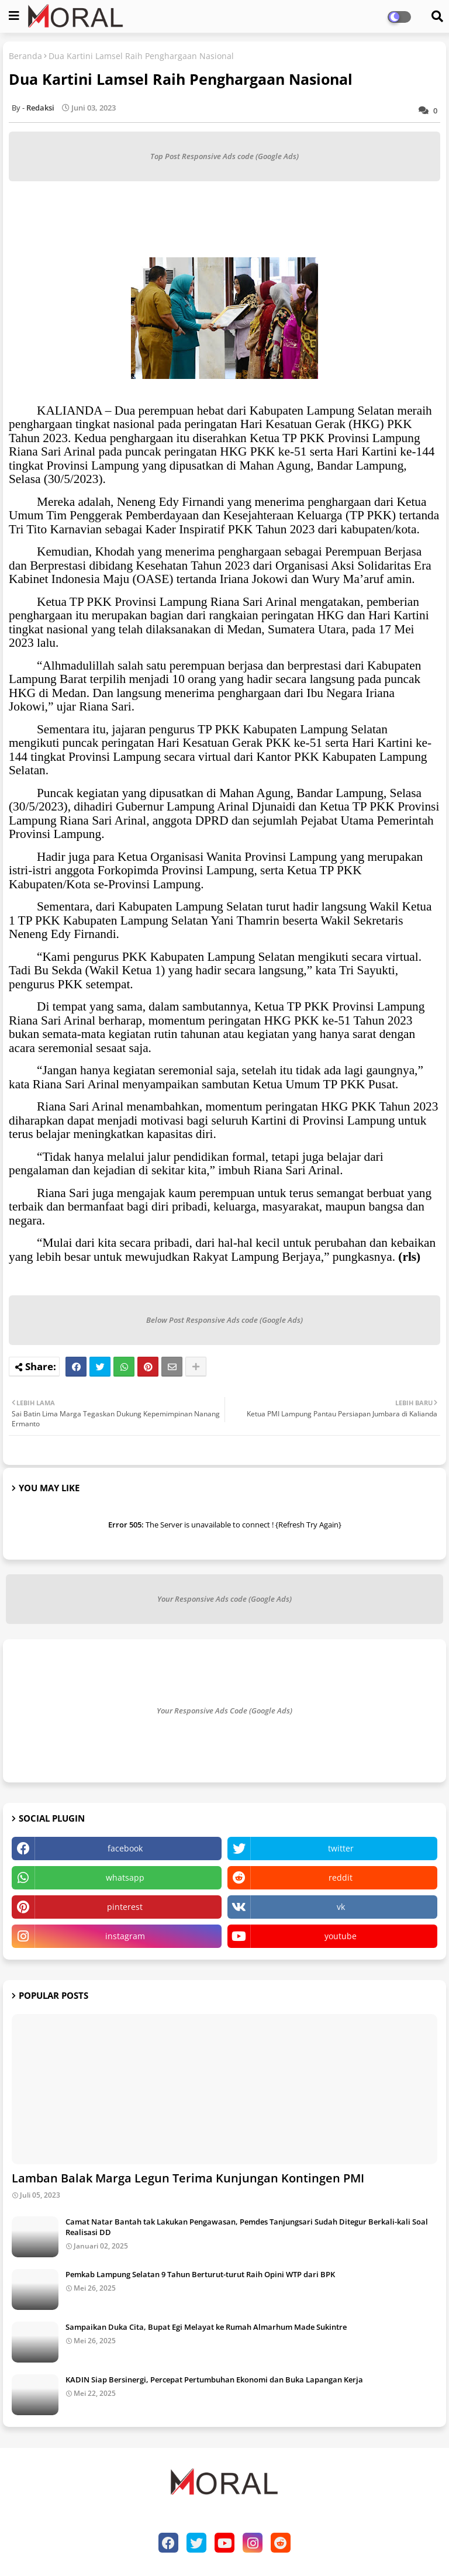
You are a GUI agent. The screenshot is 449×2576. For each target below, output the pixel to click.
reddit (341, 1877)
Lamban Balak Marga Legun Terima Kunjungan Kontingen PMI (188, 2178)
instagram (125, 1936)
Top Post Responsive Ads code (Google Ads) (224, 156)
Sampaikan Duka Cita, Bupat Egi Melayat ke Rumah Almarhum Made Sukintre (206, 2327)
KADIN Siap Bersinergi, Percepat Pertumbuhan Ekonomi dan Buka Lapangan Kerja (214, 2379)
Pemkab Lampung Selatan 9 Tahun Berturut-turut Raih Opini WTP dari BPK (200, 2274)
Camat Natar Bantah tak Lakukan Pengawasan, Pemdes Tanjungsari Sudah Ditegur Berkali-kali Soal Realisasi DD (246, 2226)
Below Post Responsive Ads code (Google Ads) (224, 1320)
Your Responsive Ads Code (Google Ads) (224, 1710)
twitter (341, 1848)
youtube (340, 1936)
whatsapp (125, 1877)
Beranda (25, 55)
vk (341, 1906)
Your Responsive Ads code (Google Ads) (224, 1599)
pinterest (125, 1906)
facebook (125, 1848)
